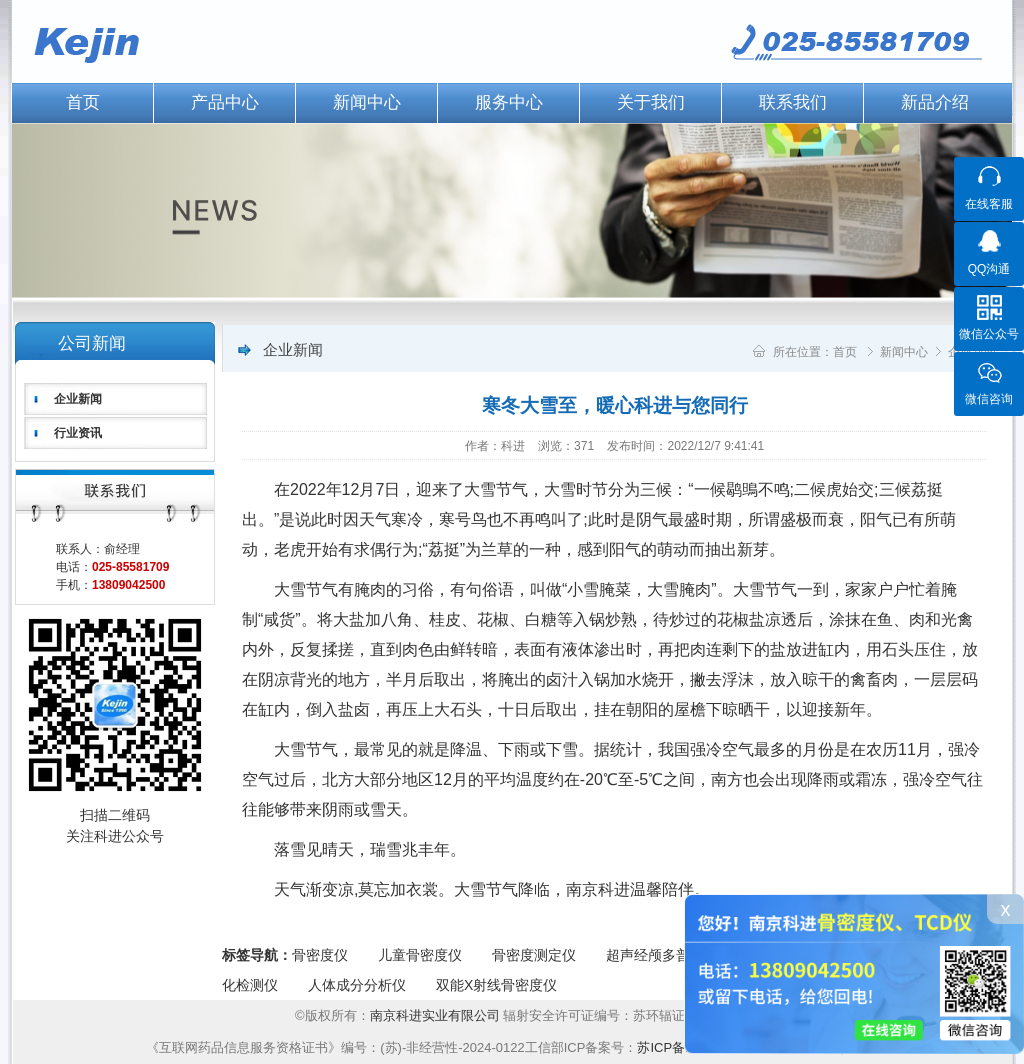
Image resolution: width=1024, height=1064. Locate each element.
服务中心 (509, 102)
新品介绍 (935, 102)
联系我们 (793, 102)
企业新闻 (78, 399)
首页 (83, 102)
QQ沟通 (989, 269)
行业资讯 (78, 433)
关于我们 (651, 102)
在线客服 (989, 204)
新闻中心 (367, 102)
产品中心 (225, 102)
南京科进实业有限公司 (437, 1015)
